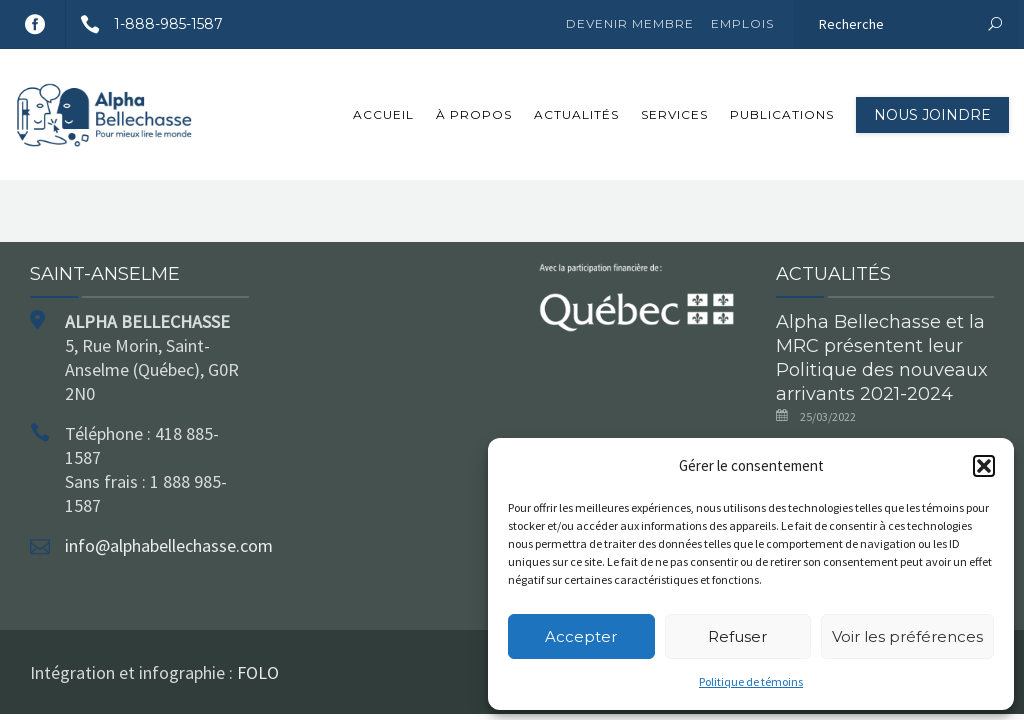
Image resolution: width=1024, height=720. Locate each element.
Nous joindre (932, 115)
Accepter (581, 636)
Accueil (383, 114)
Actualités (576, 114)
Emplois (742, 23)
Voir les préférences (907, 636)
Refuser (737, 636)
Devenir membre (630, 23)
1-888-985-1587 (144, 24)
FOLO (258, 672)
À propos (474, 114)
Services (674, 114)
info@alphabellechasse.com (169, 545)
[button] (984, 466)
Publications (782, 114)
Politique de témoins (751, 681)
